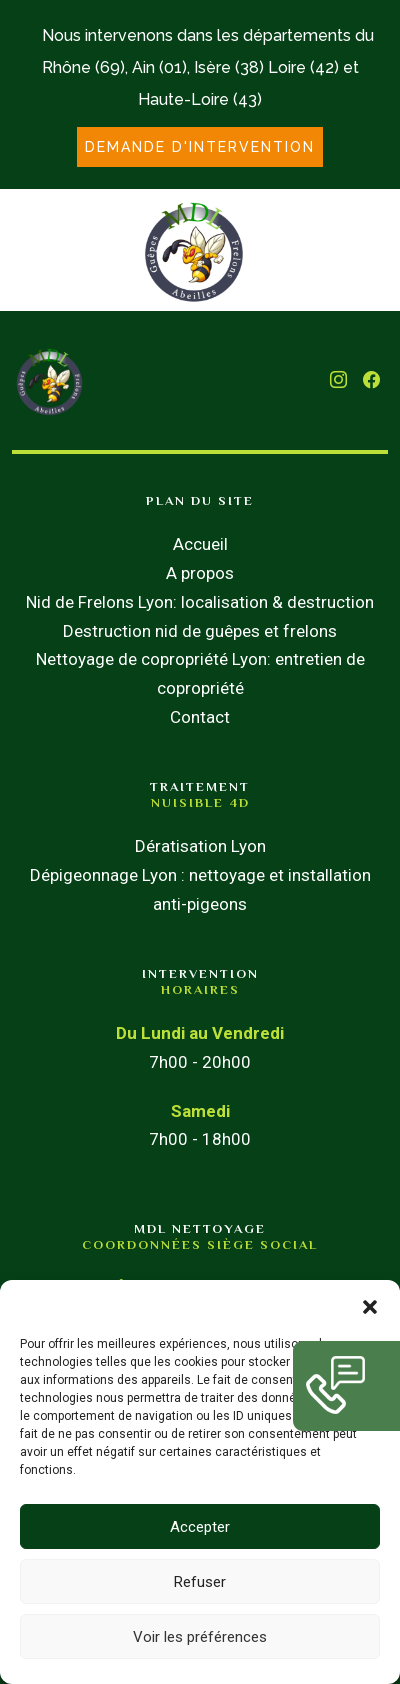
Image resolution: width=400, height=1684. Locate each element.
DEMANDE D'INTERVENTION (200, 147)
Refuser (200, 1582)
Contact (200, 717)
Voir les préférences (200, 1637)
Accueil (200, 544)
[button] (370, 1305)
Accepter (200, 1527)
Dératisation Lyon (200, 846)
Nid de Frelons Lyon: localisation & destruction (200, 602)
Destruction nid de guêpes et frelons (200, 631)
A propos (200, 573)
